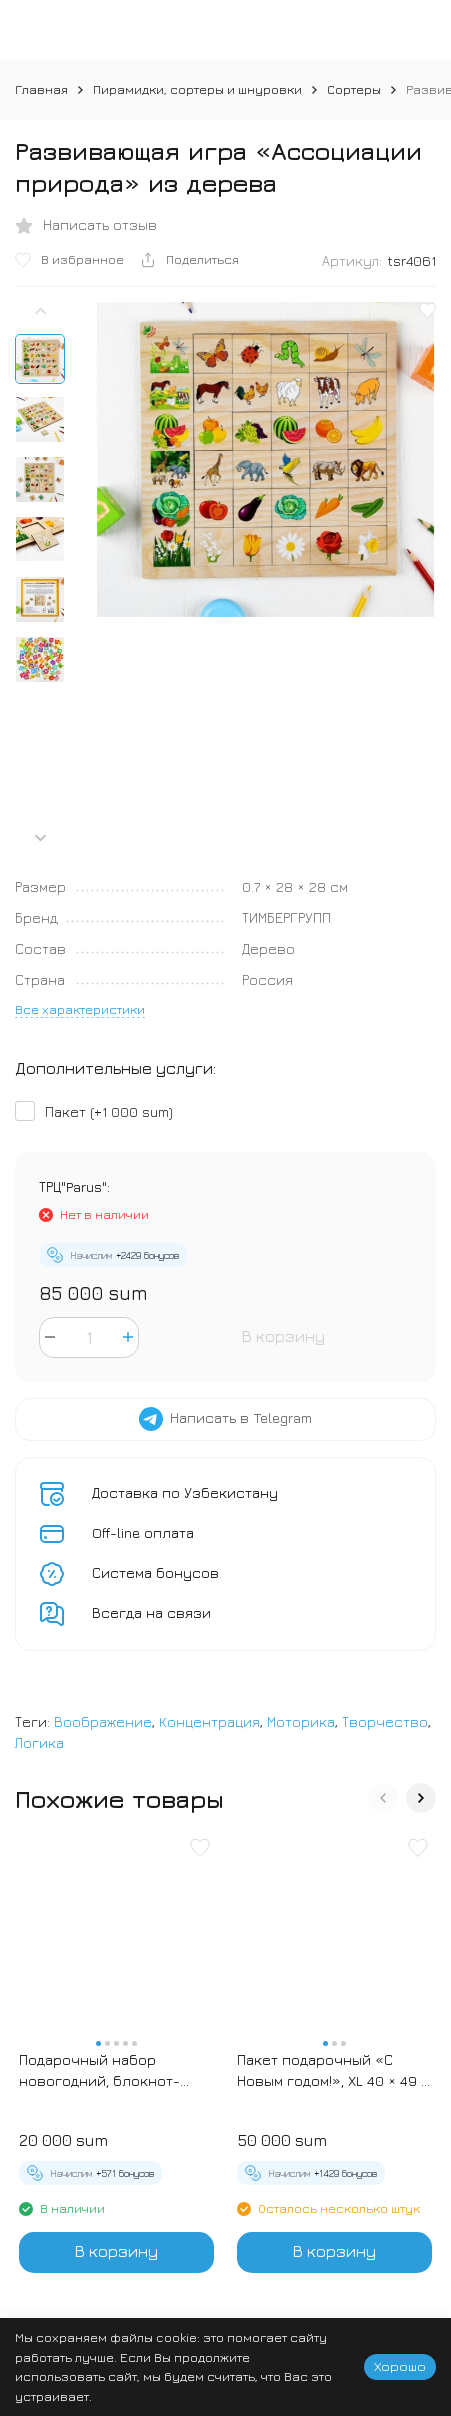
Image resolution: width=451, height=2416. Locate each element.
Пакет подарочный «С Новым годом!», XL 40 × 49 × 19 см (333, 2071)
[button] (40, 837)
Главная (41, 89)
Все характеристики (80, 1009)
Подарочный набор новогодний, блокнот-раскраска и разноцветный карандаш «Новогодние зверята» (107, 2071)
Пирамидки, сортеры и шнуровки (197, 89)
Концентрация (209, 1721)
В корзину (283, 1336)
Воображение (103, 1721)
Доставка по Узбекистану (185, 1492)
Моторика (301, 1721)
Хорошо (400, 2366)
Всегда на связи (151, 1612)
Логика (39, 1742)
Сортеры (354, 89)
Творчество (385, 1721)
